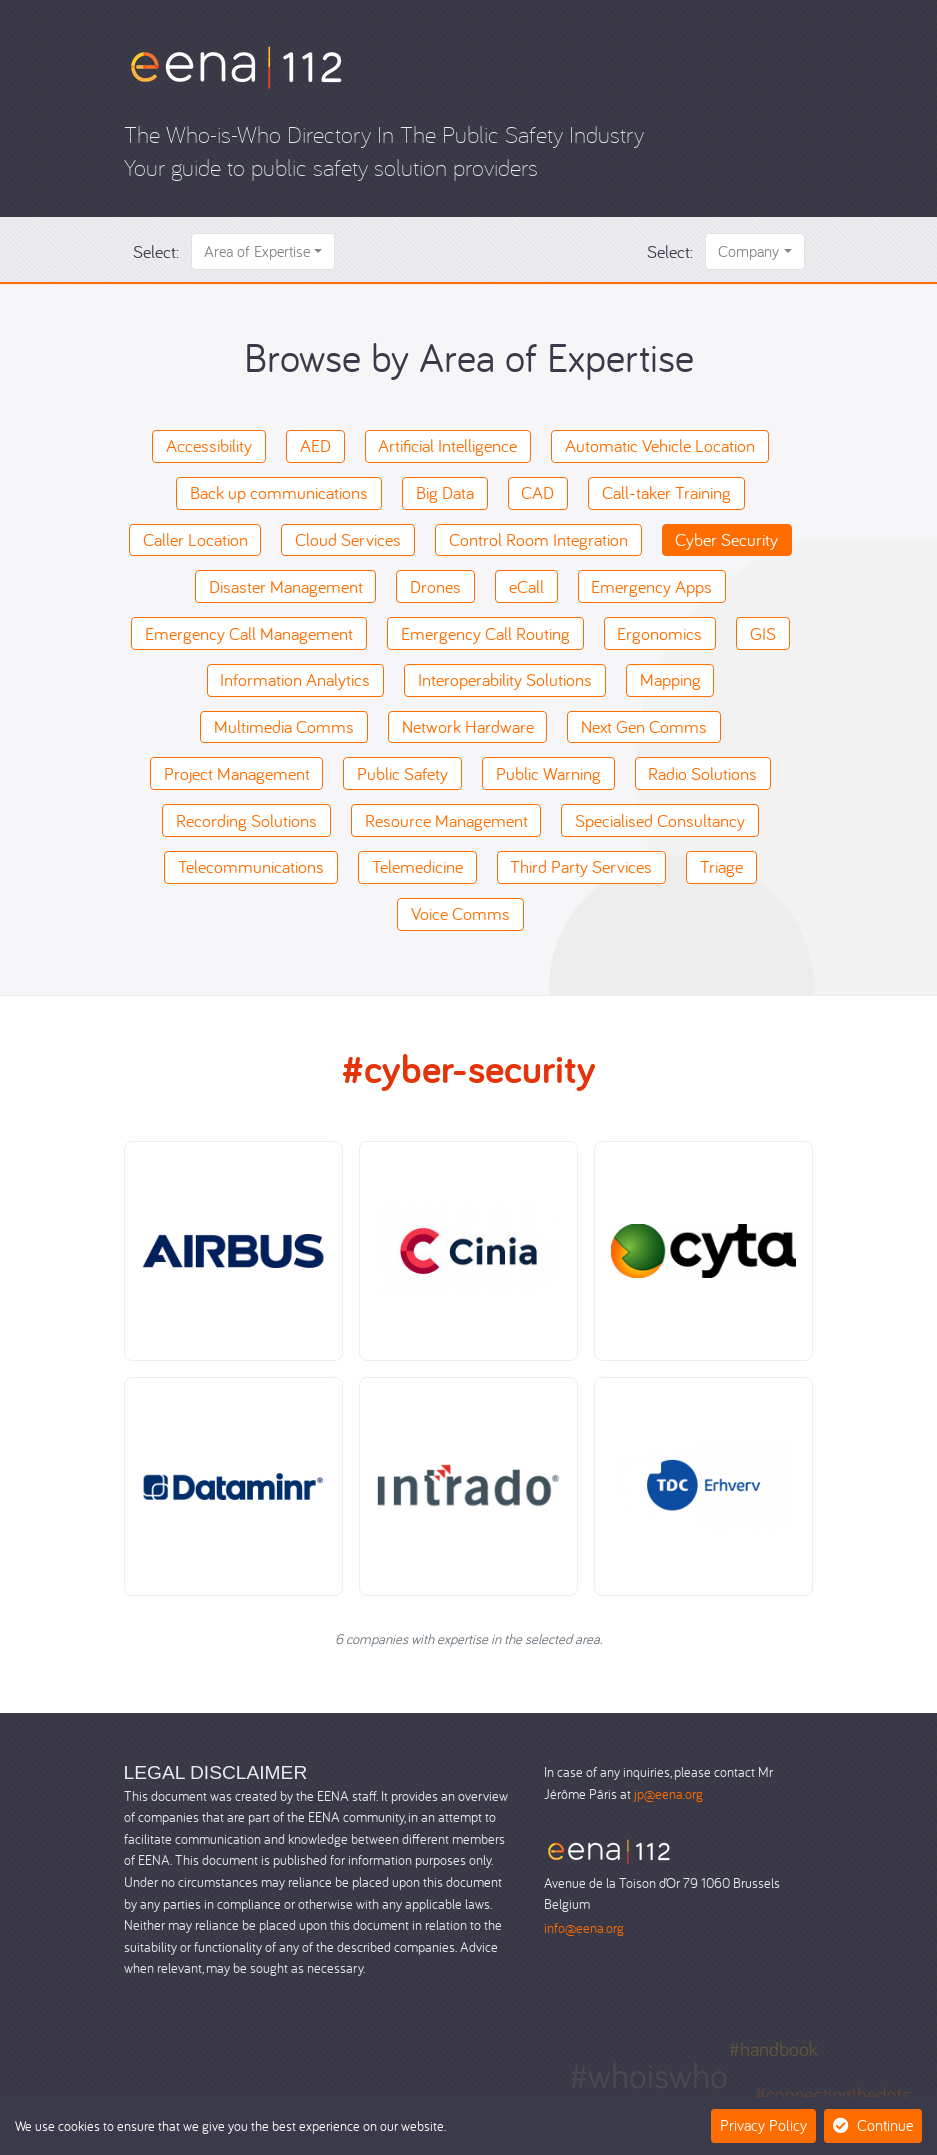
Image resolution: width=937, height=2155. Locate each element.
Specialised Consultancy (660, 820)
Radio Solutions (702, 773)
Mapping (670, 679)
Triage (721, 866)
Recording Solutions (246, 820)
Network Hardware (468, 726)
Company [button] (748, 251)
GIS (763, 633)
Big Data (445, 492)
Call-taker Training (666, 492)
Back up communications (279, 492)
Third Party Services (581, 866)
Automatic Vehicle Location (660, 445)
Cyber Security (726, 539)
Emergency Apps (651, 586)
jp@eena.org (668, 1793)
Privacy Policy (763, 2125)
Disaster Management (286, 586)
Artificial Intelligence (447, 445)
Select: (156, 251)
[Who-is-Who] (236, 65)
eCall (526, 586)
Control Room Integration (538, 539)
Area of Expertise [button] (257, 251)
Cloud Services (348, 539)
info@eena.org (584, 1927)
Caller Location (195, 539)
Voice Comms (460, 913)
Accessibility (209, 445)
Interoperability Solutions (505, 679)
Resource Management (446, 820)
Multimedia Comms (284, 726)
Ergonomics (659, 633)
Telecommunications (251, 866)
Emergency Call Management (249, 633)
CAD (537, 492)
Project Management (237, 773)
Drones (435, 586)
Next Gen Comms (644, 726)
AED (315, 445)
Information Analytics (295, 679)
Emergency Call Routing (485, 633)
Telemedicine (417, 866)
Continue (873, 2125)
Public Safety (402, 773)
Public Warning (548, 773)
